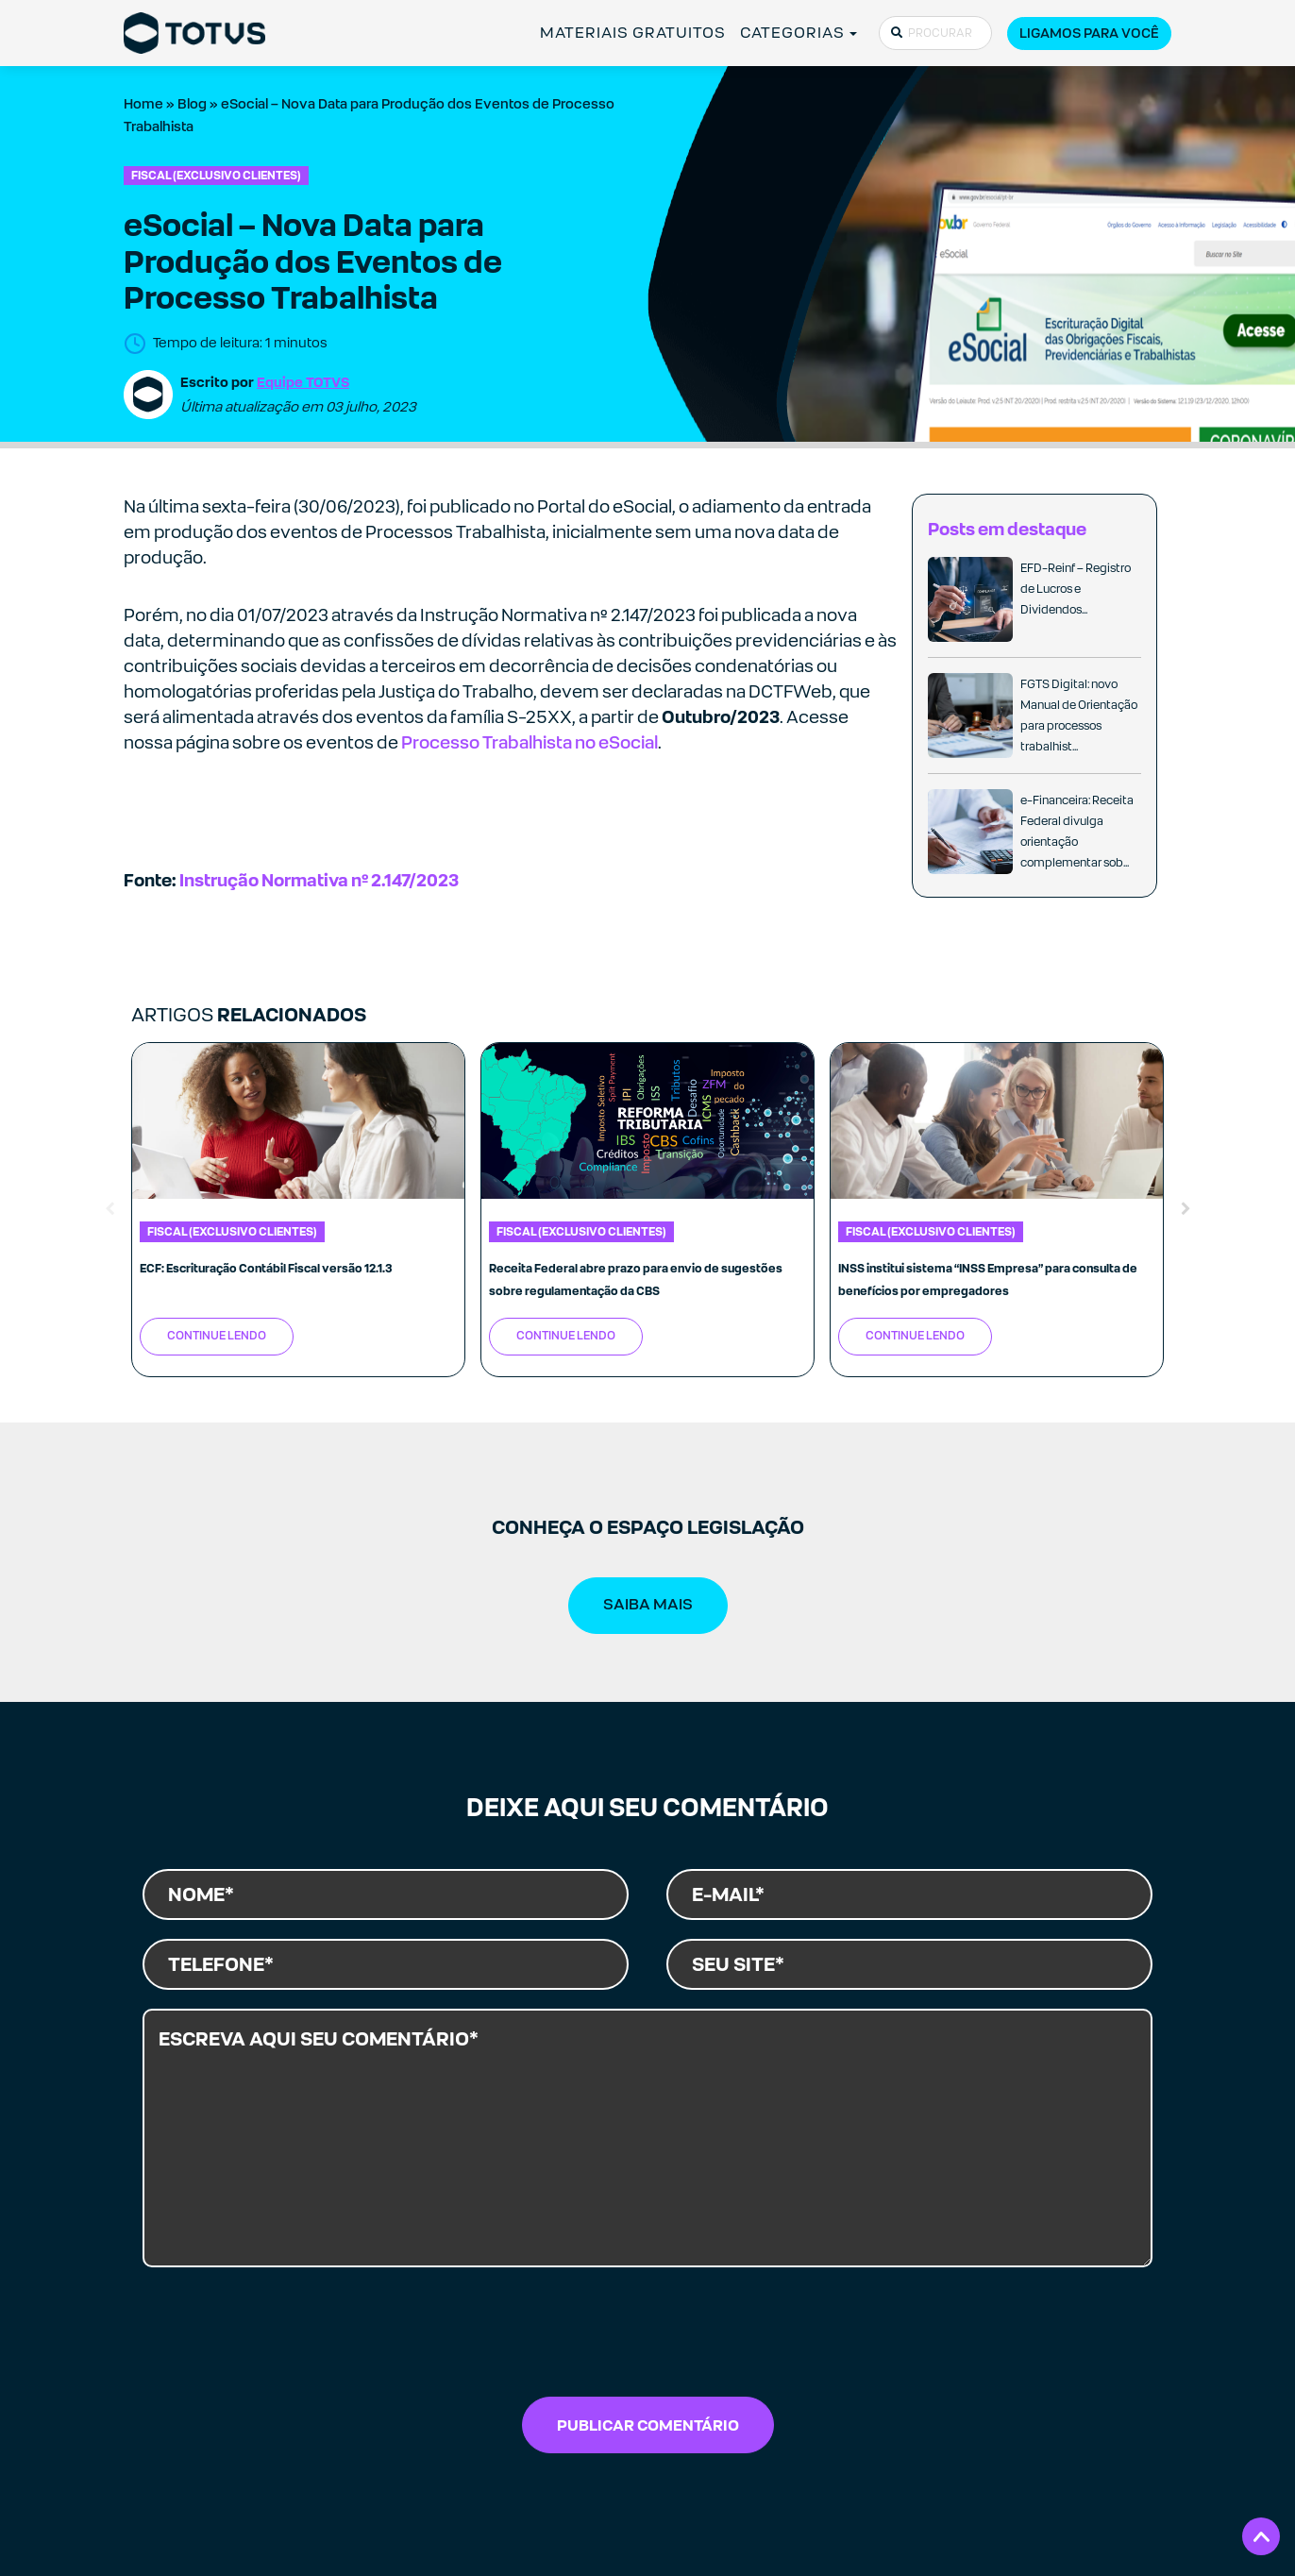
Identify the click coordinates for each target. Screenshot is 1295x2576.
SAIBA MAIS (648, 1604)
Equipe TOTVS (303, 382)
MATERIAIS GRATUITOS (633, 33)
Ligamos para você (1089, 33)
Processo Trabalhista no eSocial (529, 742)
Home (143, 103)
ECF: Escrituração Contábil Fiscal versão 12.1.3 (266, 1268)
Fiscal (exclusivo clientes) (216, 175)
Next (1185, 1209)
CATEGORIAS (793, 33)
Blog (192, 103)
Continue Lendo (216, 1335)
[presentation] (647, 2337)
